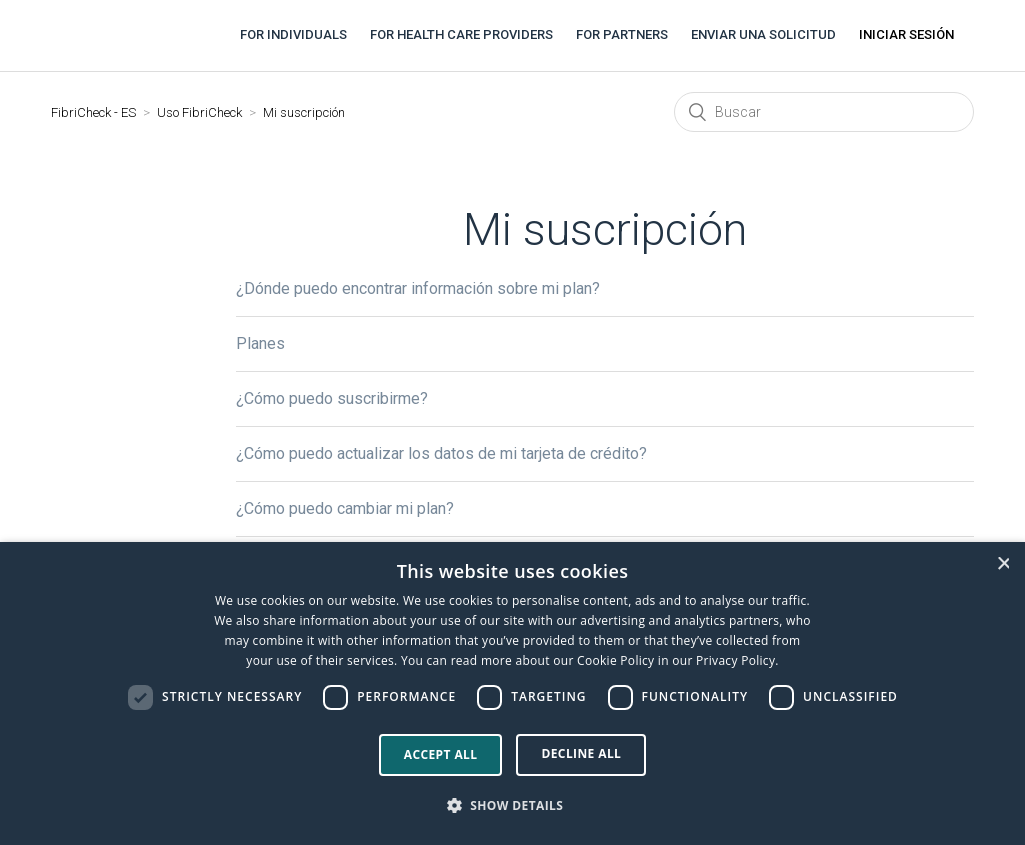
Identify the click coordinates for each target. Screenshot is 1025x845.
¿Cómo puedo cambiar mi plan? (345, 508)
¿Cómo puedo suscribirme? (332, 398)
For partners (622, 34)
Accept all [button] (441, 754)
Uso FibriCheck (199, 112)
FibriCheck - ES (93, 112)
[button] (513, 806)
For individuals (293, 34)
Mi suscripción (304, 112)
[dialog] (512, 693)
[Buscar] (824, 112)
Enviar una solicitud (763, 34)
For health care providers (461, 34)
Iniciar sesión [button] (906, 34)
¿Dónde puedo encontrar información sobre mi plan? (418, 288)
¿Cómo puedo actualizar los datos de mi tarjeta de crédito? (441, 453)
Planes (260, 343)
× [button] (1003, 563)
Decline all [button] (581, 753)
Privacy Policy (735, 660)
